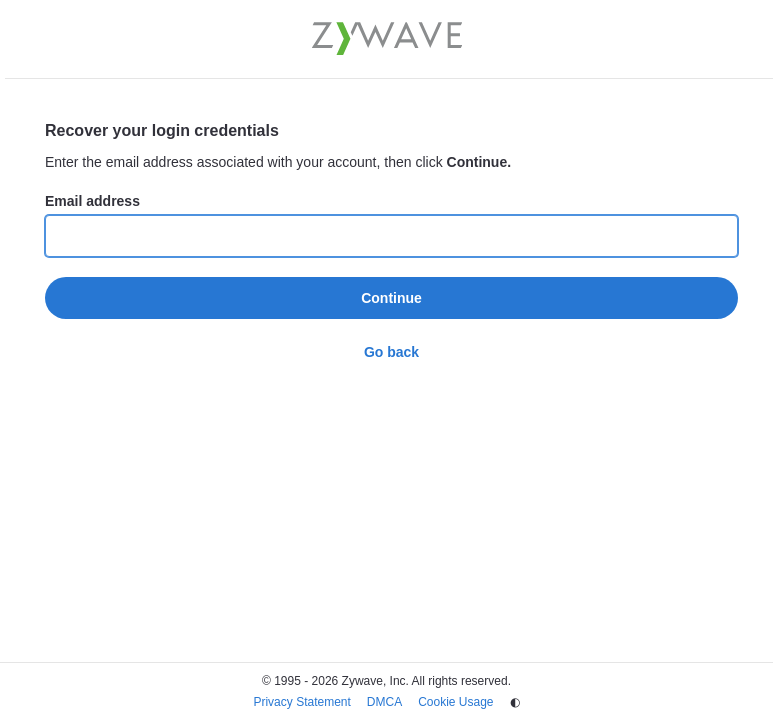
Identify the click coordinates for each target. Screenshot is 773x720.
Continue (391, 298)
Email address (92, 201)
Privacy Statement (301, 702)
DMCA (384, 702)
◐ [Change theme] (515, 702)
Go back (391, 352)
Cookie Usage (455, 702)
